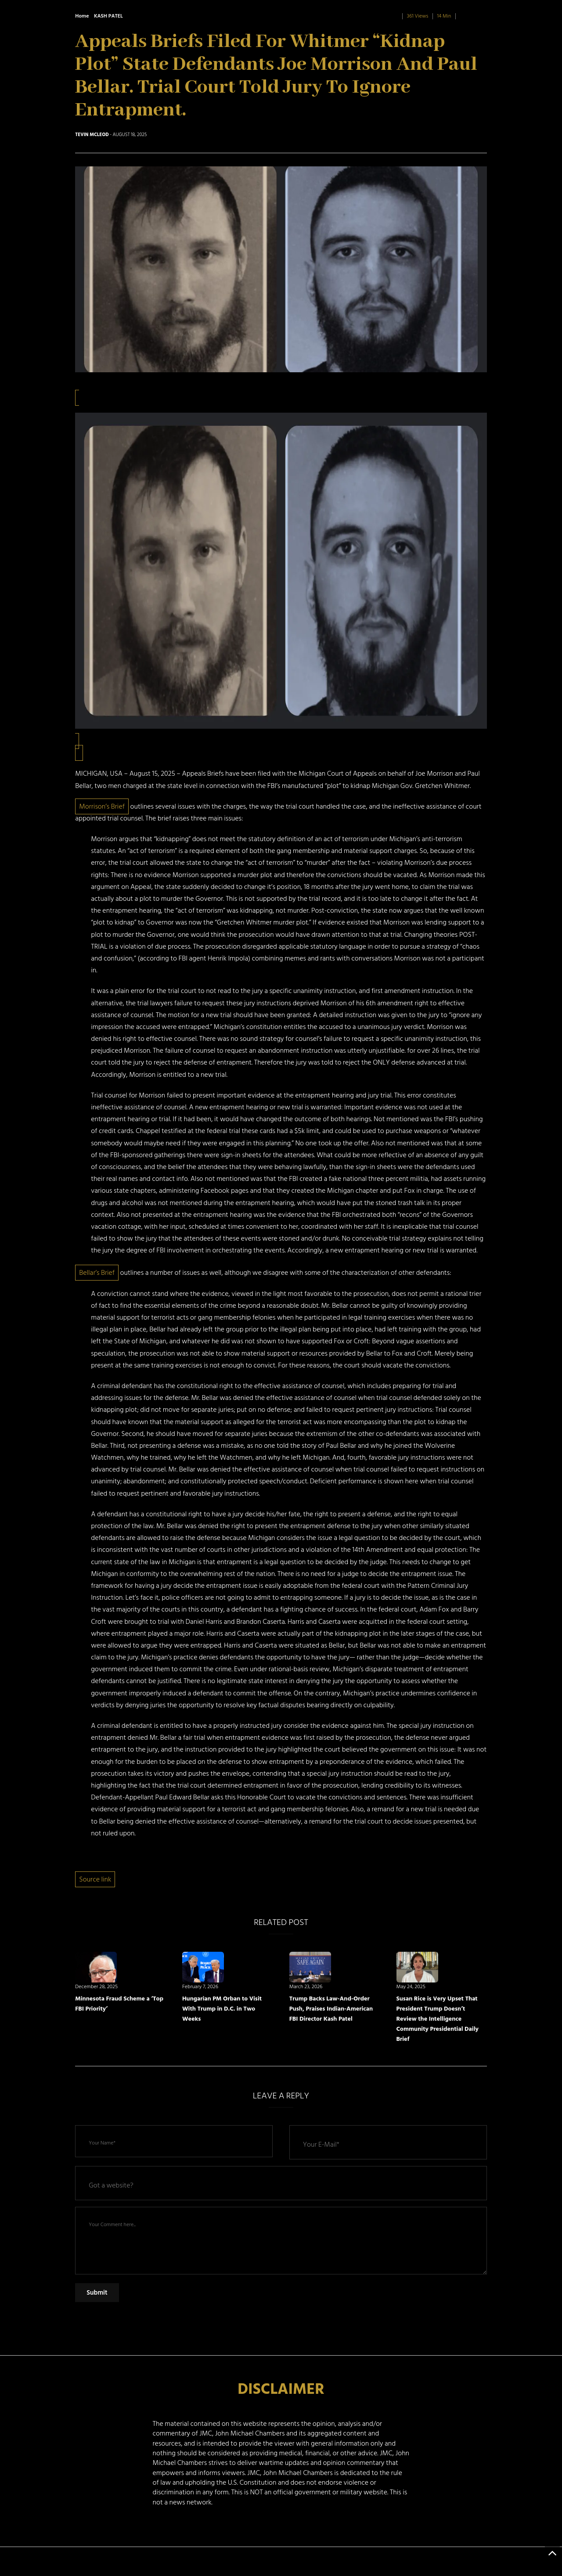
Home (82, 16)
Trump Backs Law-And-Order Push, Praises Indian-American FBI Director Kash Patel (331, 2008)
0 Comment (473, 16)
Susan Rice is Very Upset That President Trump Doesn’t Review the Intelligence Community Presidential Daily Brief (437, 2018)
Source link (95, 1879)
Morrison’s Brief (102, 806)
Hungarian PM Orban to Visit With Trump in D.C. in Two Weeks (222, 2008)
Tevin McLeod (92, 135)
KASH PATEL (108, 16)
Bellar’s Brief (97, 1272)
